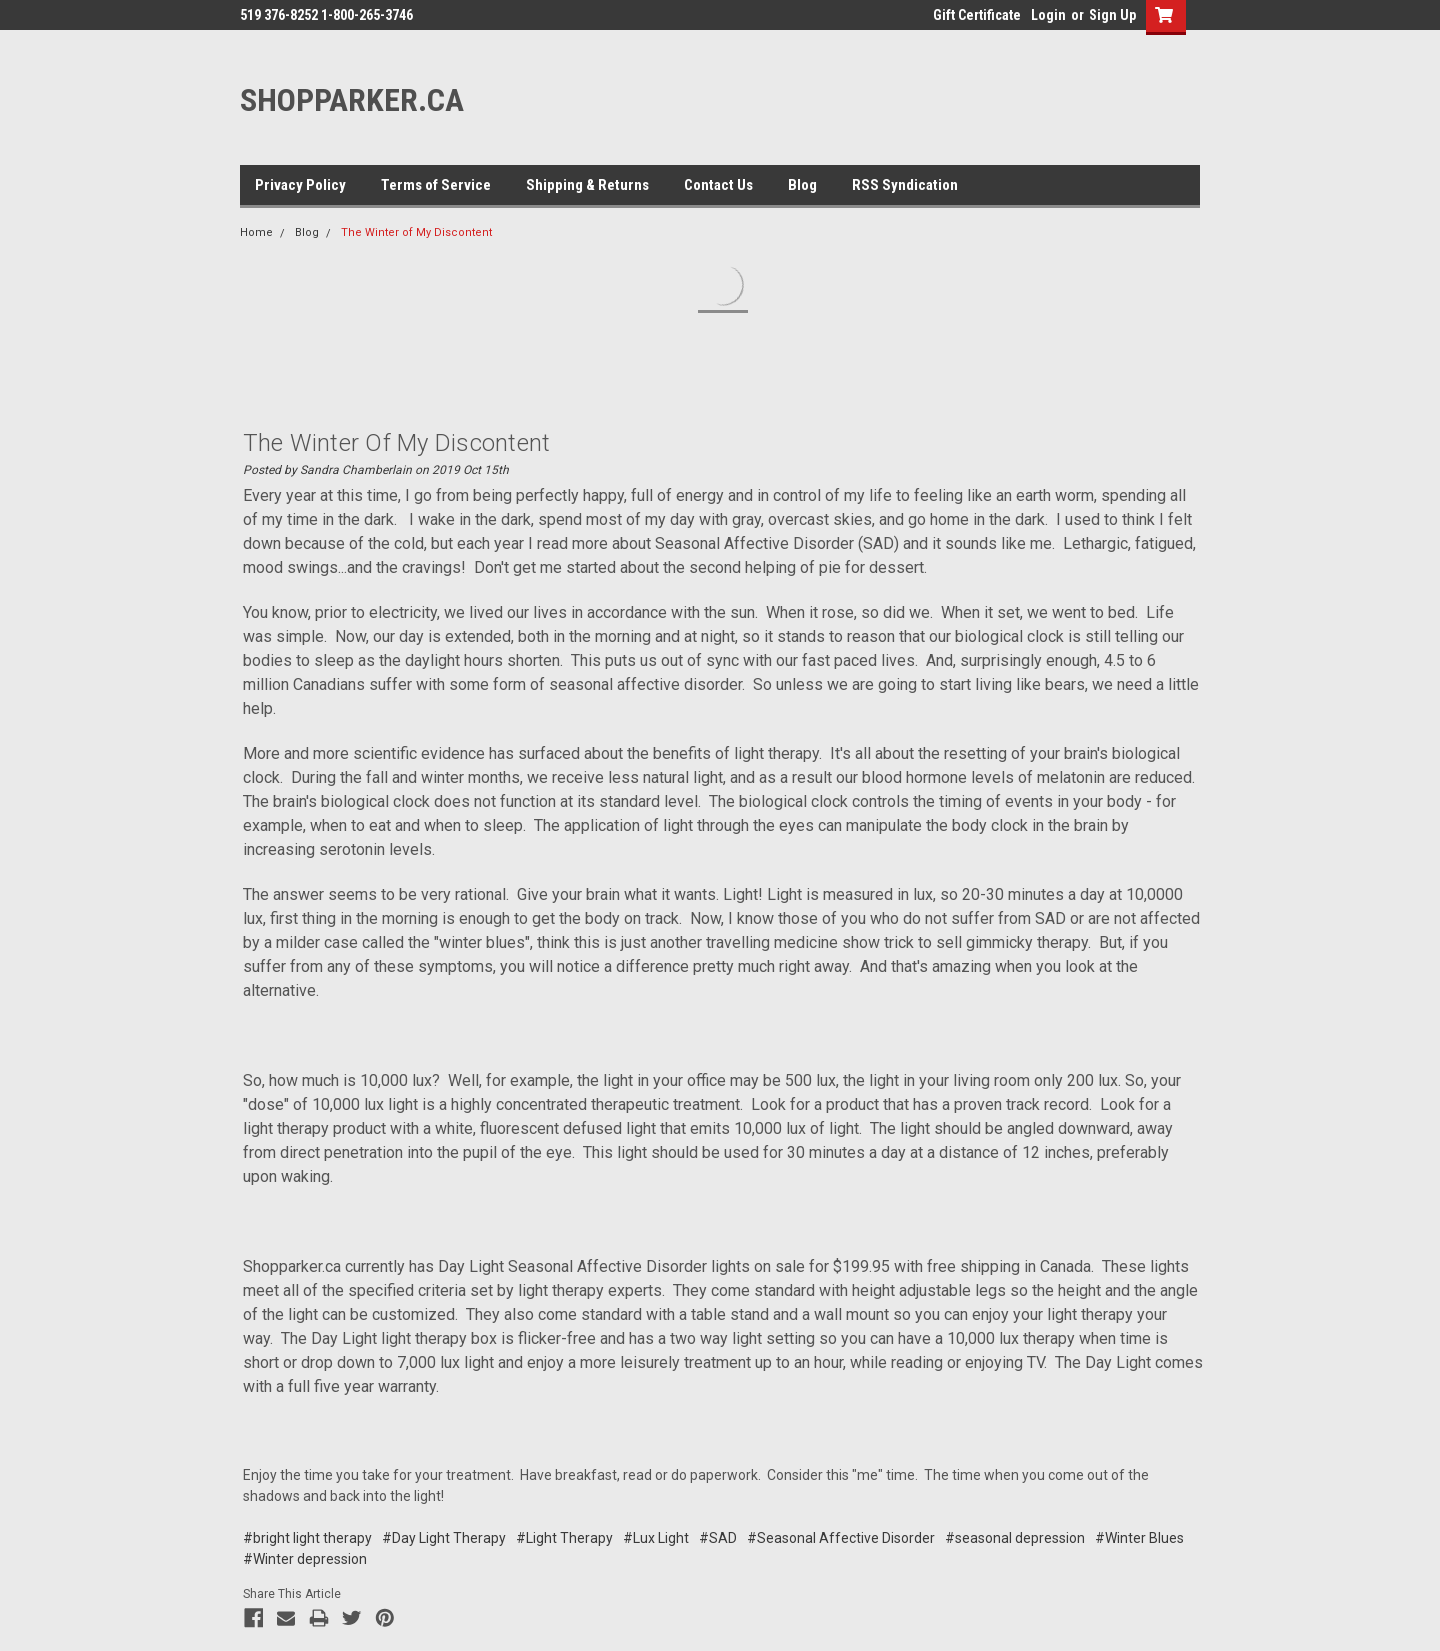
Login (1048, 15)
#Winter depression (305, 1559)
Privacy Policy (300, 185)
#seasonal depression (1015, 1538)
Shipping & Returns (587, 185)
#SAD (718, 1538)
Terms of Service (436, 185)
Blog (802, 185)
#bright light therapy (307, 1538)
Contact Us (718, 185)
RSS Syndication (905, 185)
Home (256, 232)
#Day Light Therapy (444, 1538)
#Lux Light (656, 1538)
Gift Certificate (977, 15)
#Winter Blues (1139, 1538)
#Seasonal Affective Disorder (841, 1538)
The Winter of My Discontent (416, 232)
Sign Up (1112, 15)
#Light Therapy (564, 1538)
